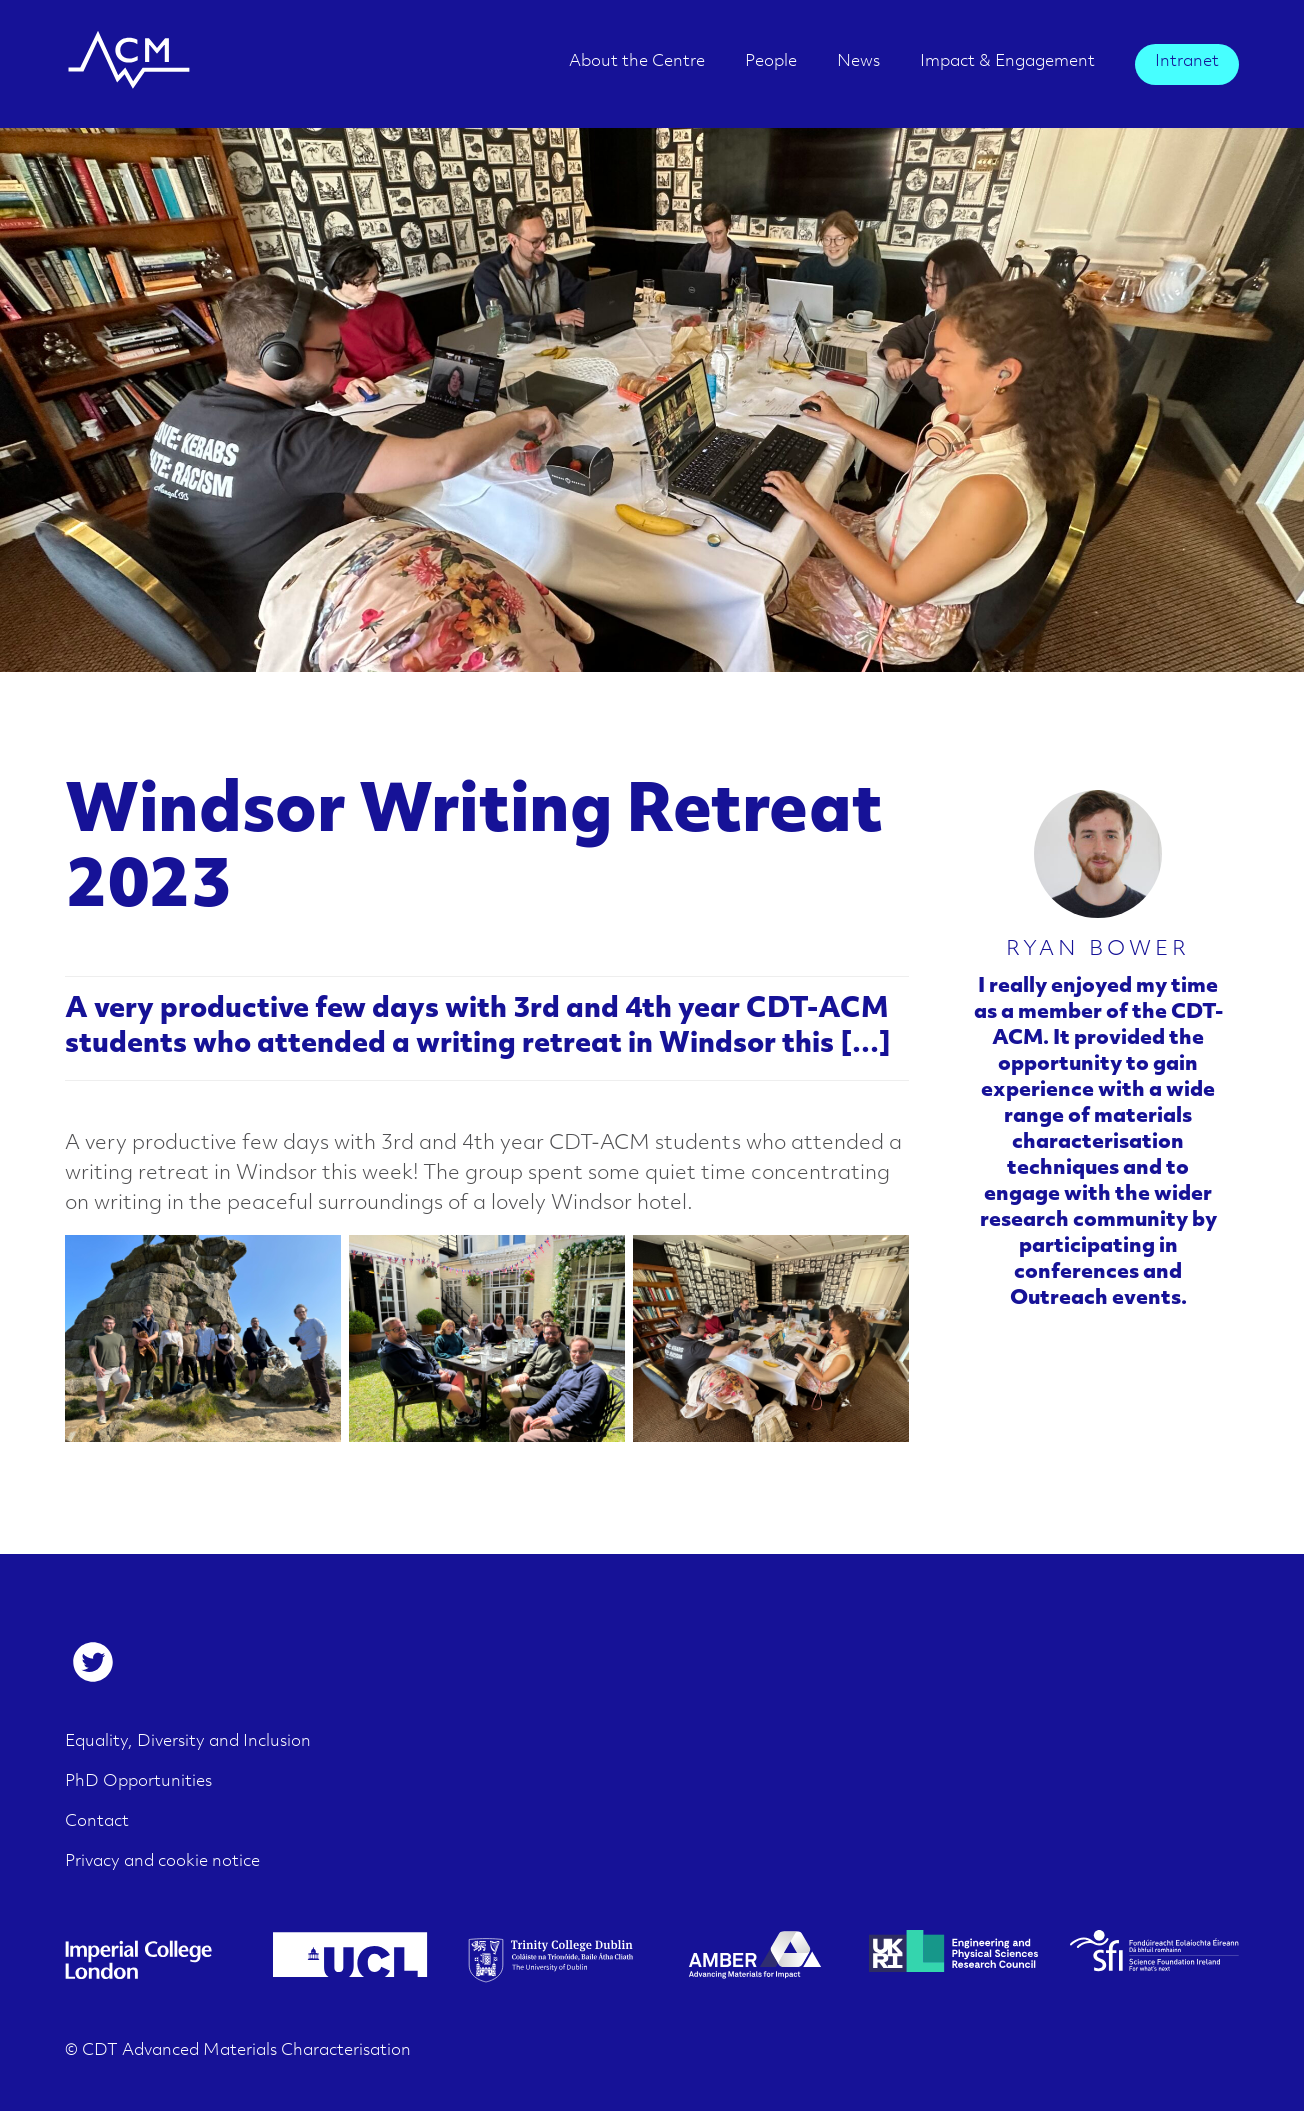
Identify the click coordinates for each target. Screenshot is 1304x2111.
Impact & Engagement (1007, 62)
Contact (97, 1822)
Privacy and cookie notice (162, 1862)
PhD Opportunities (138, 1782)
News (858, 62)
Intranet (1187, 62)
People (771, 62)
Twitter (93, 1662)
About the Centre (637, 62)
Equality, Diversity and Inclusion (188, 1742)
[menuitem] (637, 68)
